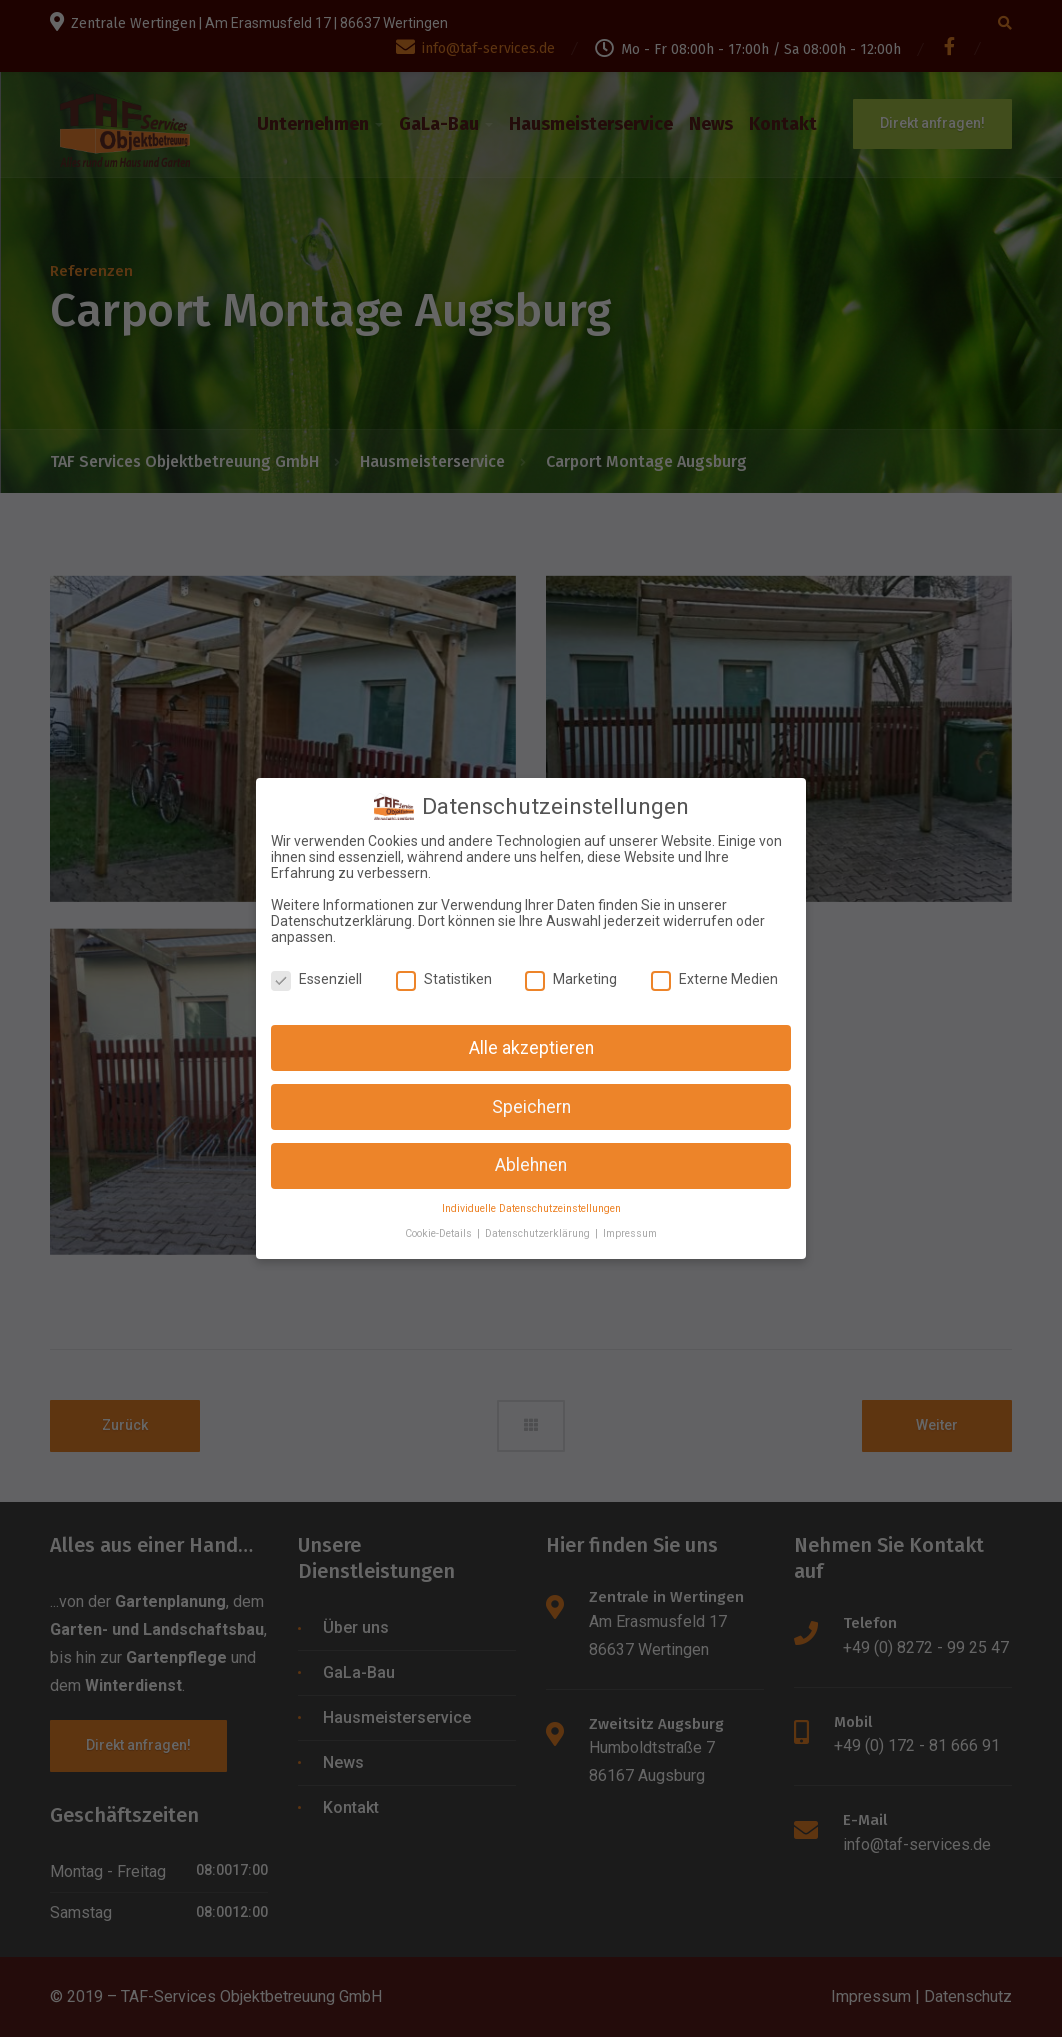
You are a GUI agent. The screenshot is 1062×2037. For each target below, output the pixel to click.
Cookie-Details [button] (440, 1229)
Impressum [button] (630, 1229)
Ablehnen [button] (531, 1162)
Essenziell (316, 975)
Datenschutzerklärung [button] (539, 1229)
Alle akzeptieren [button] (531, 1044)
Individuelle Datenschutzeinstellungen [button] (531, 1205)
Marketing (571, 975)
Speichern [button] (531, 1103)
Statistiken (444, 975)
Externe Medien (714, 975)
